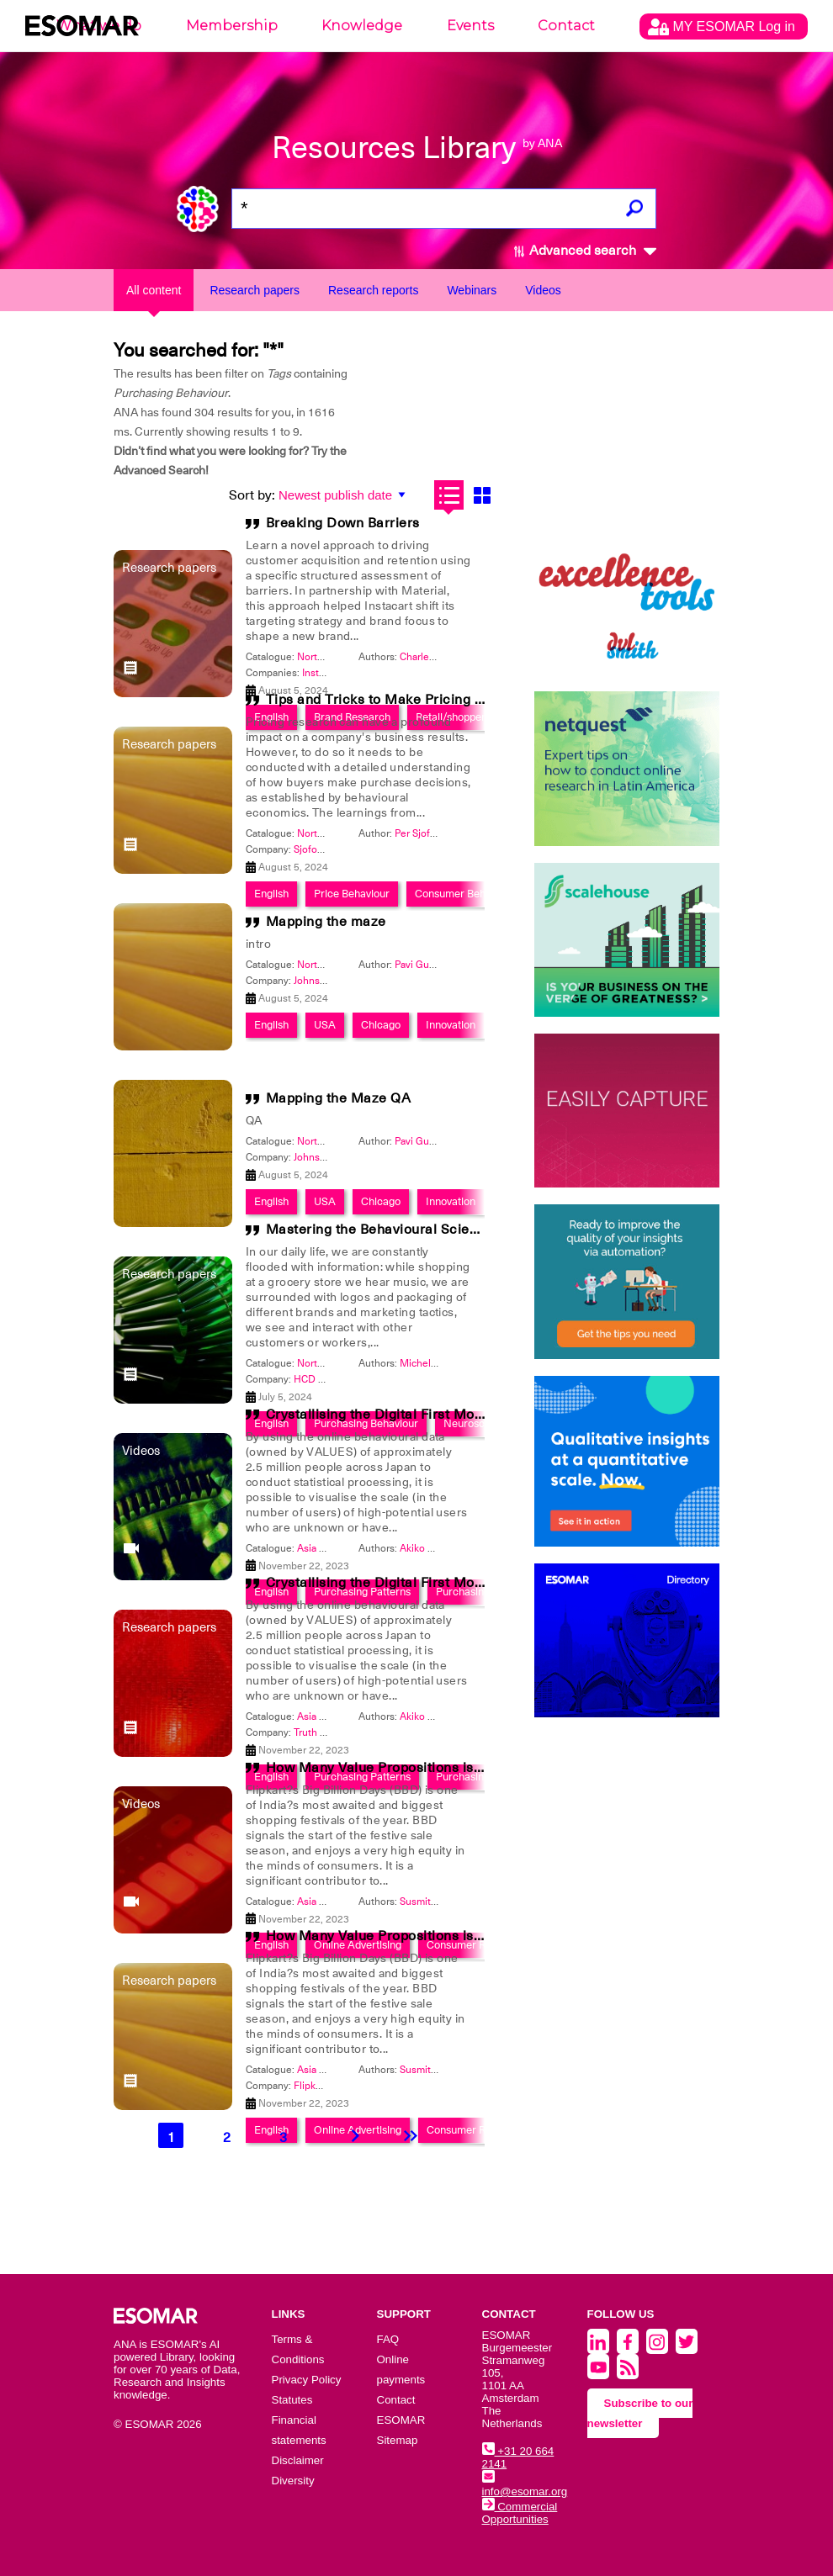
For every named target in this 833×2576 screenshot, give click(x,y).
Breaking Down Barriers (343, 523)
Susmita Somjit (433, 1901)
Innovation (450, 1025)
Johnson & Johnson (338, 980)
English (271, 1025)
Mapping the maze (326, 921)
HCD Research (327, 1379)
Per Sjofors (419, 833)
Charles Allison (434, 657)
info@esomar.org (525, 2485)
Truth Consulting (331, 1732)
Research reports (373, 290)
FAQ (388, 2339)
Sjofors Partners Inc (338, 849)
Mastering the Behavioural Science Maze (399, 1229)
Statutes (292, 2400)
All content (153, 290)
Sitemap (397, 2440)
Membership (232, 26)
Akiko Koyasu (430, 1548)
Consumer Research (475, 2130)
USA (325, 1025)
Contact (566, 26)
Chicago (381, 1025)
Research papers (255, 290)
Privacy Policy (307, 2379)
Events (470, 26)
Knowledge (361, 26)
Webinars (471, 290)
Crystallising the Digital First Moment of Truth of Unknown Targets (479, 1414)
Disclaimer (298, 2460)
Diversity (293, 2480)
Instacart (321, 673)
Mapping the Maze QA (338, 1098)
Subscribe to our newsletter (640, 2413)
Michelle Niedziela (442, 1363)
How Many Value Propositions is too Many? (405, 1767)
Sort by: (252, 495)
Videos (543, 290)
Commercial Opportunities (520, 2513)
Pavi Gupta (419, 964)
